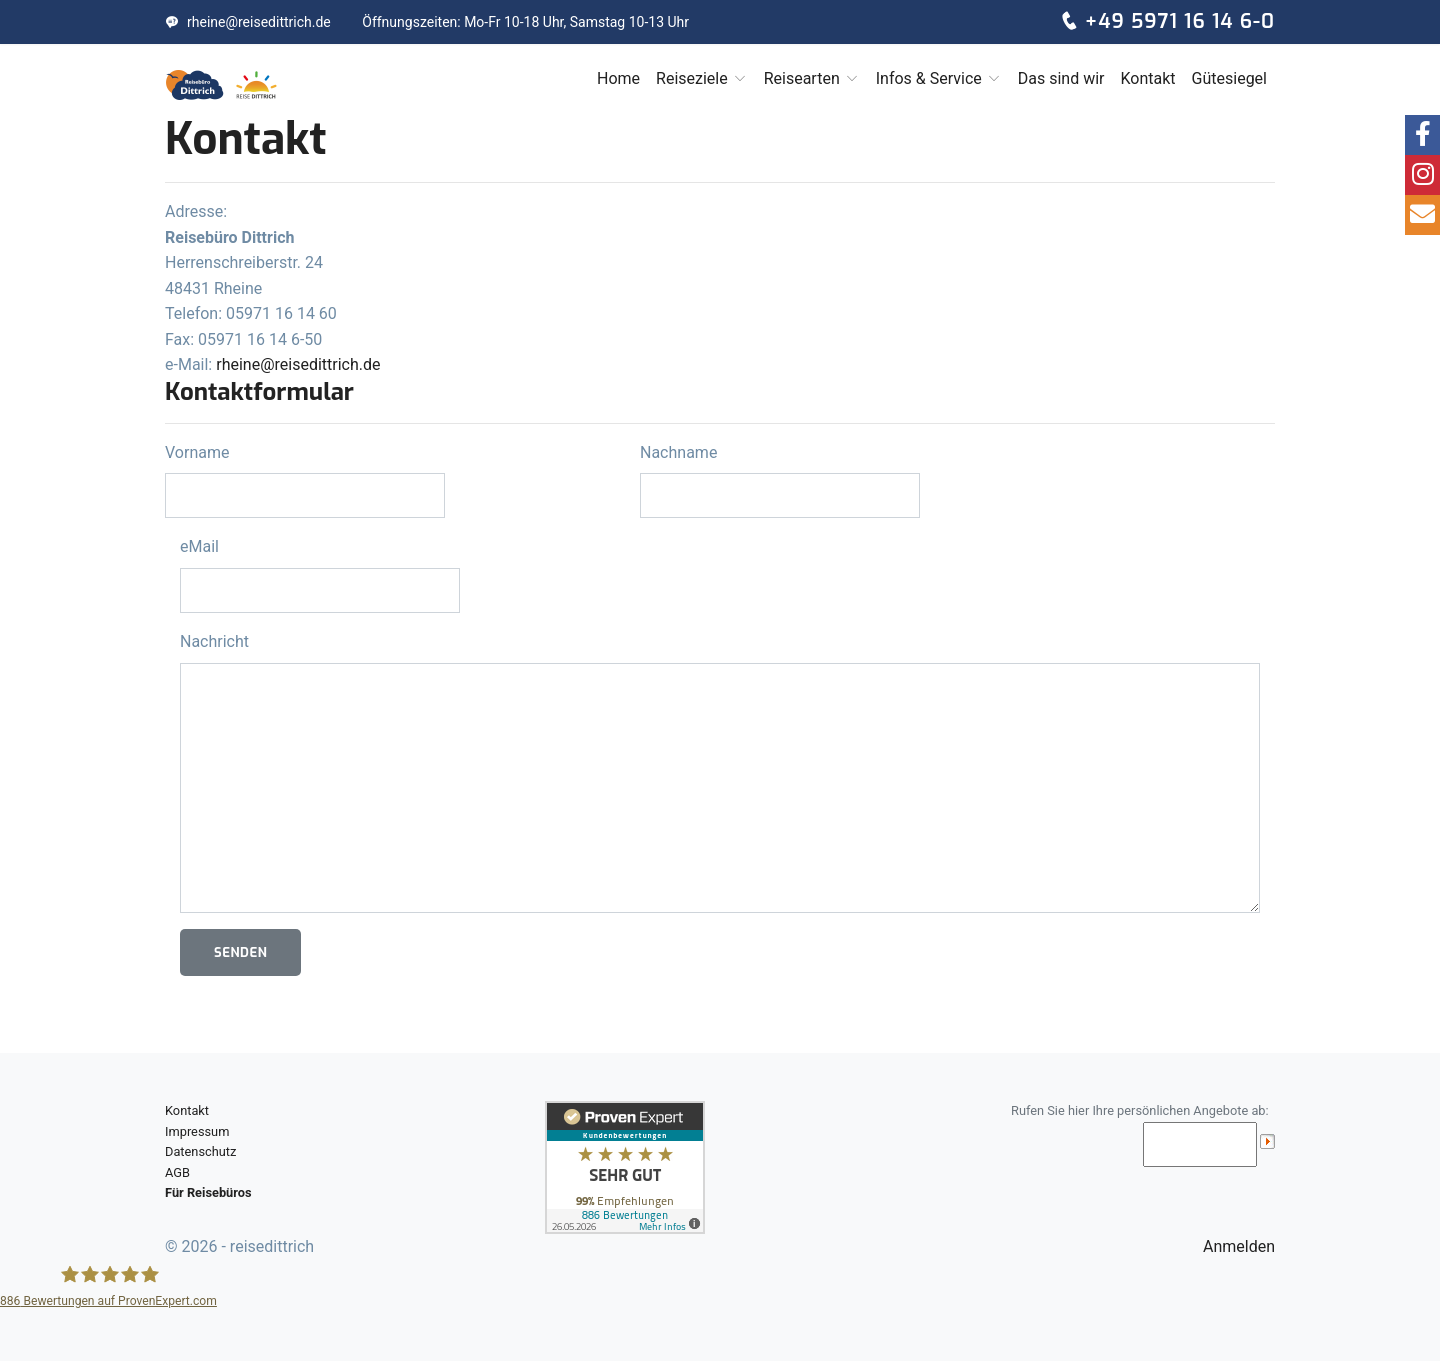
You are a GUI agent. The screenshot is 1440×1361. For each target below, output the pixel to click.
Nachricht (214, 641)
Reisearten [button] (812, 78)
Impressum (197, 1131)
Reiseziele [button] (702, 78)
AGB (177, 1172)
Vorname (197, 452)
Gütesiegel (1229, 78)
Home (618, 78)
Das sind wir (1061, 78)
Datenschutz (200, 1151)
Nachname (678, 452)
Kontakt (1147, 78)
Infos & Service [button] (939, 78)
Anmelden (1239, 1246)
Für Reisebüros (208, 1192)
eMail (199, 546)
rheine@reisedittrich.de (248, 22)
